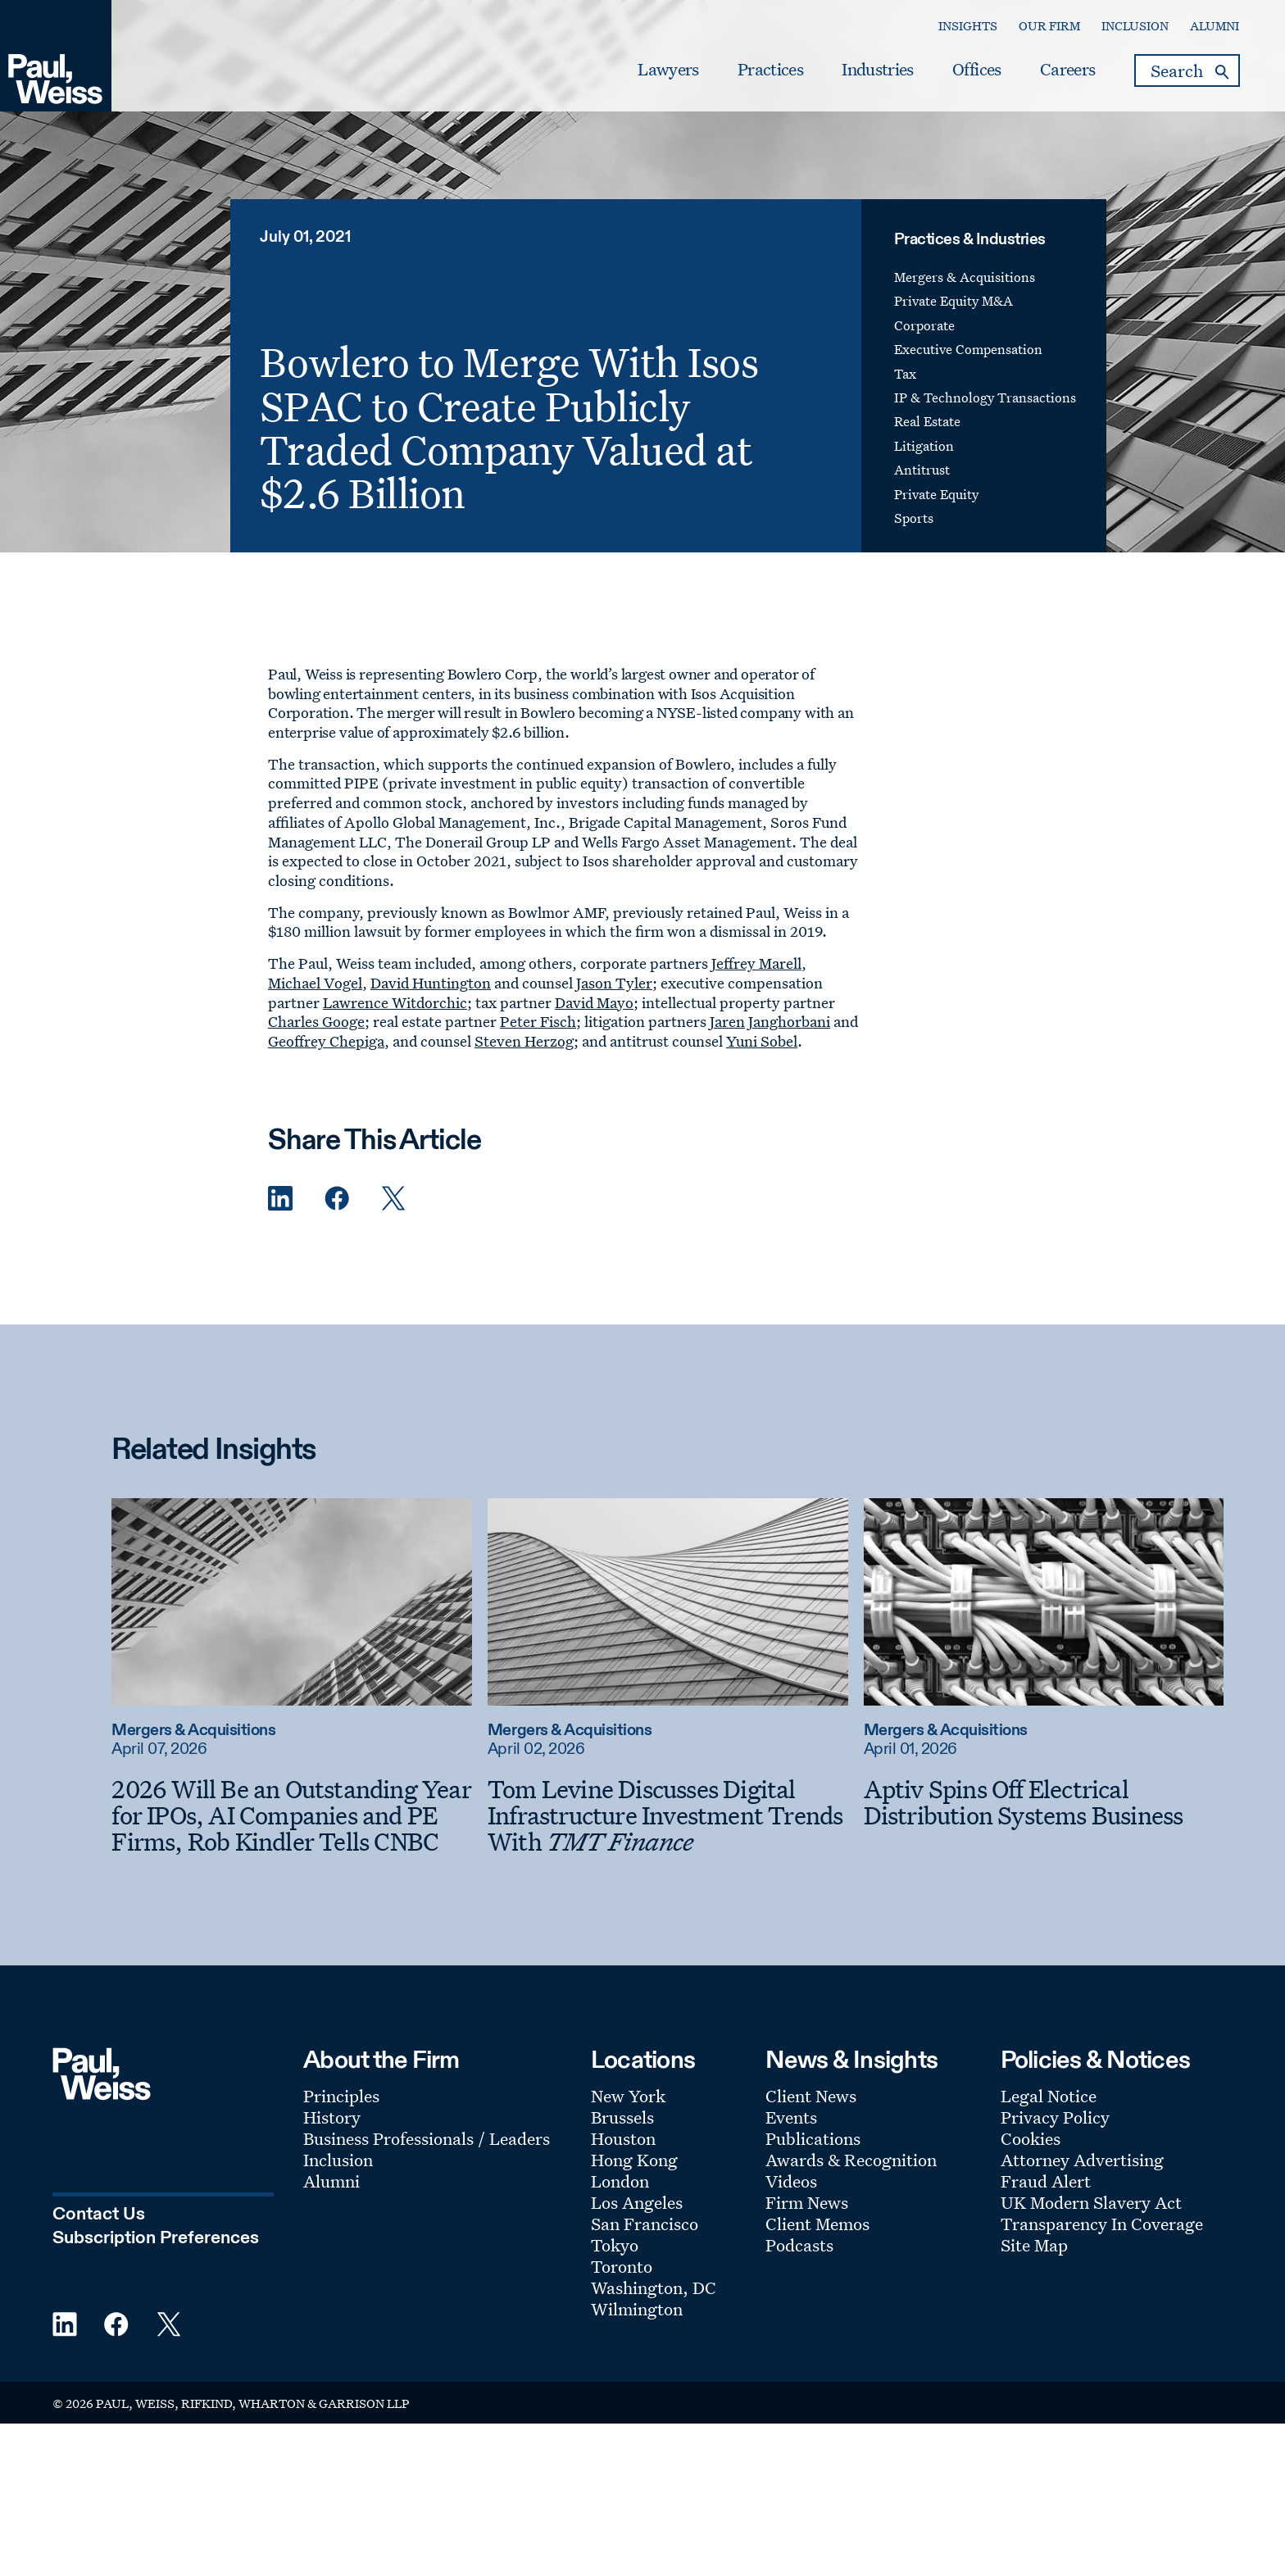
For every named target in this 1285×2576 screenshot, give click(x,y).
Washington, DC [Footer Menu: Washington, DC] (653, 2287)
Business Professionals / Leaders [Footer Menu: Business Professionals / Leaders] (426, 2138)
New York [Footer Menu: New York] (628, 2095)
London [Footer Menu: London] (620, 2180)
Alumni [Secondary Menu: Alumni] (1214, 25)
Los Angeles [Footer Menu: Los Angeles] (637, 2202)
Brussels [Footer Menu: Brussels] (622, 2117)
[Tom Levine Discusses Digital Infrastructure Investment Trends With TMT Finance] (668, 1815)
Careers (1067, 69)
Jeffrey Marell (756, 963)
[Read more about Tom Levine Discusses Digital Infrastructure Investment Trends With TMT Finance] (668, 1601)
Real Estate (927, 421)
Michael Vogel (315, 983)
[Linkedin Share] (280, 1198)
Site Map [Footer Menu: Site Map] (1034, 2244)
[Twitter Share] (393, 1198)
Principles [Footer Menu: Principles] (341, 2095)
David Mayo (594, 1002)
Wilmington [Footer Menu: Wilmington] (637, 2308)
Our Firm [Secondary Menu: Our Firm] (1049, 25)
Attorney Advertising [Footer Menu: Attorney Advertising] (1082, 2159)
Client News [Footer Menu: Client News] (810, 2095)
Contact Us (98, 2215)
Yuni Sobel (761, 1041)
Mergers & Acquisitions (964, 277)
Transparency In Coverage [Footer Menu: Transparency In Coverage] (1102, 2223)
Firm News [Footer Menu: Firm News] (806, 2202)
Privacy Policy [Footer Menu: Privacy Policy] (1055, 2117)
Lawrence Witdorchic (395, 1002)
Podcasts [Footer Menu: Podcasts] (799, 2244)
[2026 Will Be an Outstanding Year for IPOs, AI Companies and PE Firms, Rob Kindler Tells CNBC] (291, 1815)
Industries (877, 69)
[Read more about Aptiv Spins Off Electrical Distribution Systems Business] (1044, 1601)
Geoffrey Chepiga (326, 1041)
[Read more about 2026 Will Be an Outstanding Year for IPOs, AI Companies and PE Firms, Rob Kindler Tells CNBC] (291, 1601)
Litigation (924, 446)
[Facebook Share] (337, 1198)
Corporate (924, 325)
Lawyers (668, 69)
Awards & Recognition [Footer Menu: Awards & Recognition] (851, 2159)
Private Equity (936, 494)
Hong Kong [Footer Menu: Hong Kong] (634, 2159)
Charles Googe (316, 1021)
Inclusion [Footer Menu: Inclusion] (338, 2159)
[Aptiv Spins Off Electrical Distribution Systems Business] (1044, 1802)
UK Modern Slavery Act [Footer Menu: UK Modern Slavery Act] (1091, 2202)
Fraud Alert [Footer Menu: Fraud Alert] (1046, 2180)
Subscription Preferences (155, 2238)
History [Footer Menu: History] (332, 2117)
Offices (976, 69)
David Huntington (430, 983)
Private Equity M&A (953, 301)
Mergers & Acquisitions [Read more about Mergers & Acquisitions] (193, 1730)
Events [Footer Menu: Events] (791, 2117)
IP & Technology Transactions (985, 397)
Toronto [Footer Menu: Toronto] (621, 2266)
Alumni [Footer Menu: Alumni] (331, 2180)
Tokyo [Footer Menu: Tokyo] (614, 2244)
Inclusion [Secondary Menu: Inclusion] (1135, 25)
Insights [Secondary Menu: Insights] (967, 25)
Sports (913, 518)
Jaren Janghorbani (770, 1021)
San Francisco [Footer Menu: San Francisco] (644, 2223)
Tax (905, 374)
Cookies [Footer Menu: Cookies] (1030, 2138)
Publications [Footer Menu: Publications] (812, 2138)
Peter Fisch (538, 1021)
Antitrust (922, 470)
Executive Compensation (968, 349)
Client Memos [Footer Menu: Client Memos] (817, 2223)
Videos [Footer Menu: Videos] (791, 2180)
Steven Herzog (524, 1041)
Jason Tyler (614, 983)
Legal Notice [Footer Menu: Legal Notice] (1049, 2095)
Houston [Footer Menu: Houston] (623, 2138)
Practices (770, 69)
